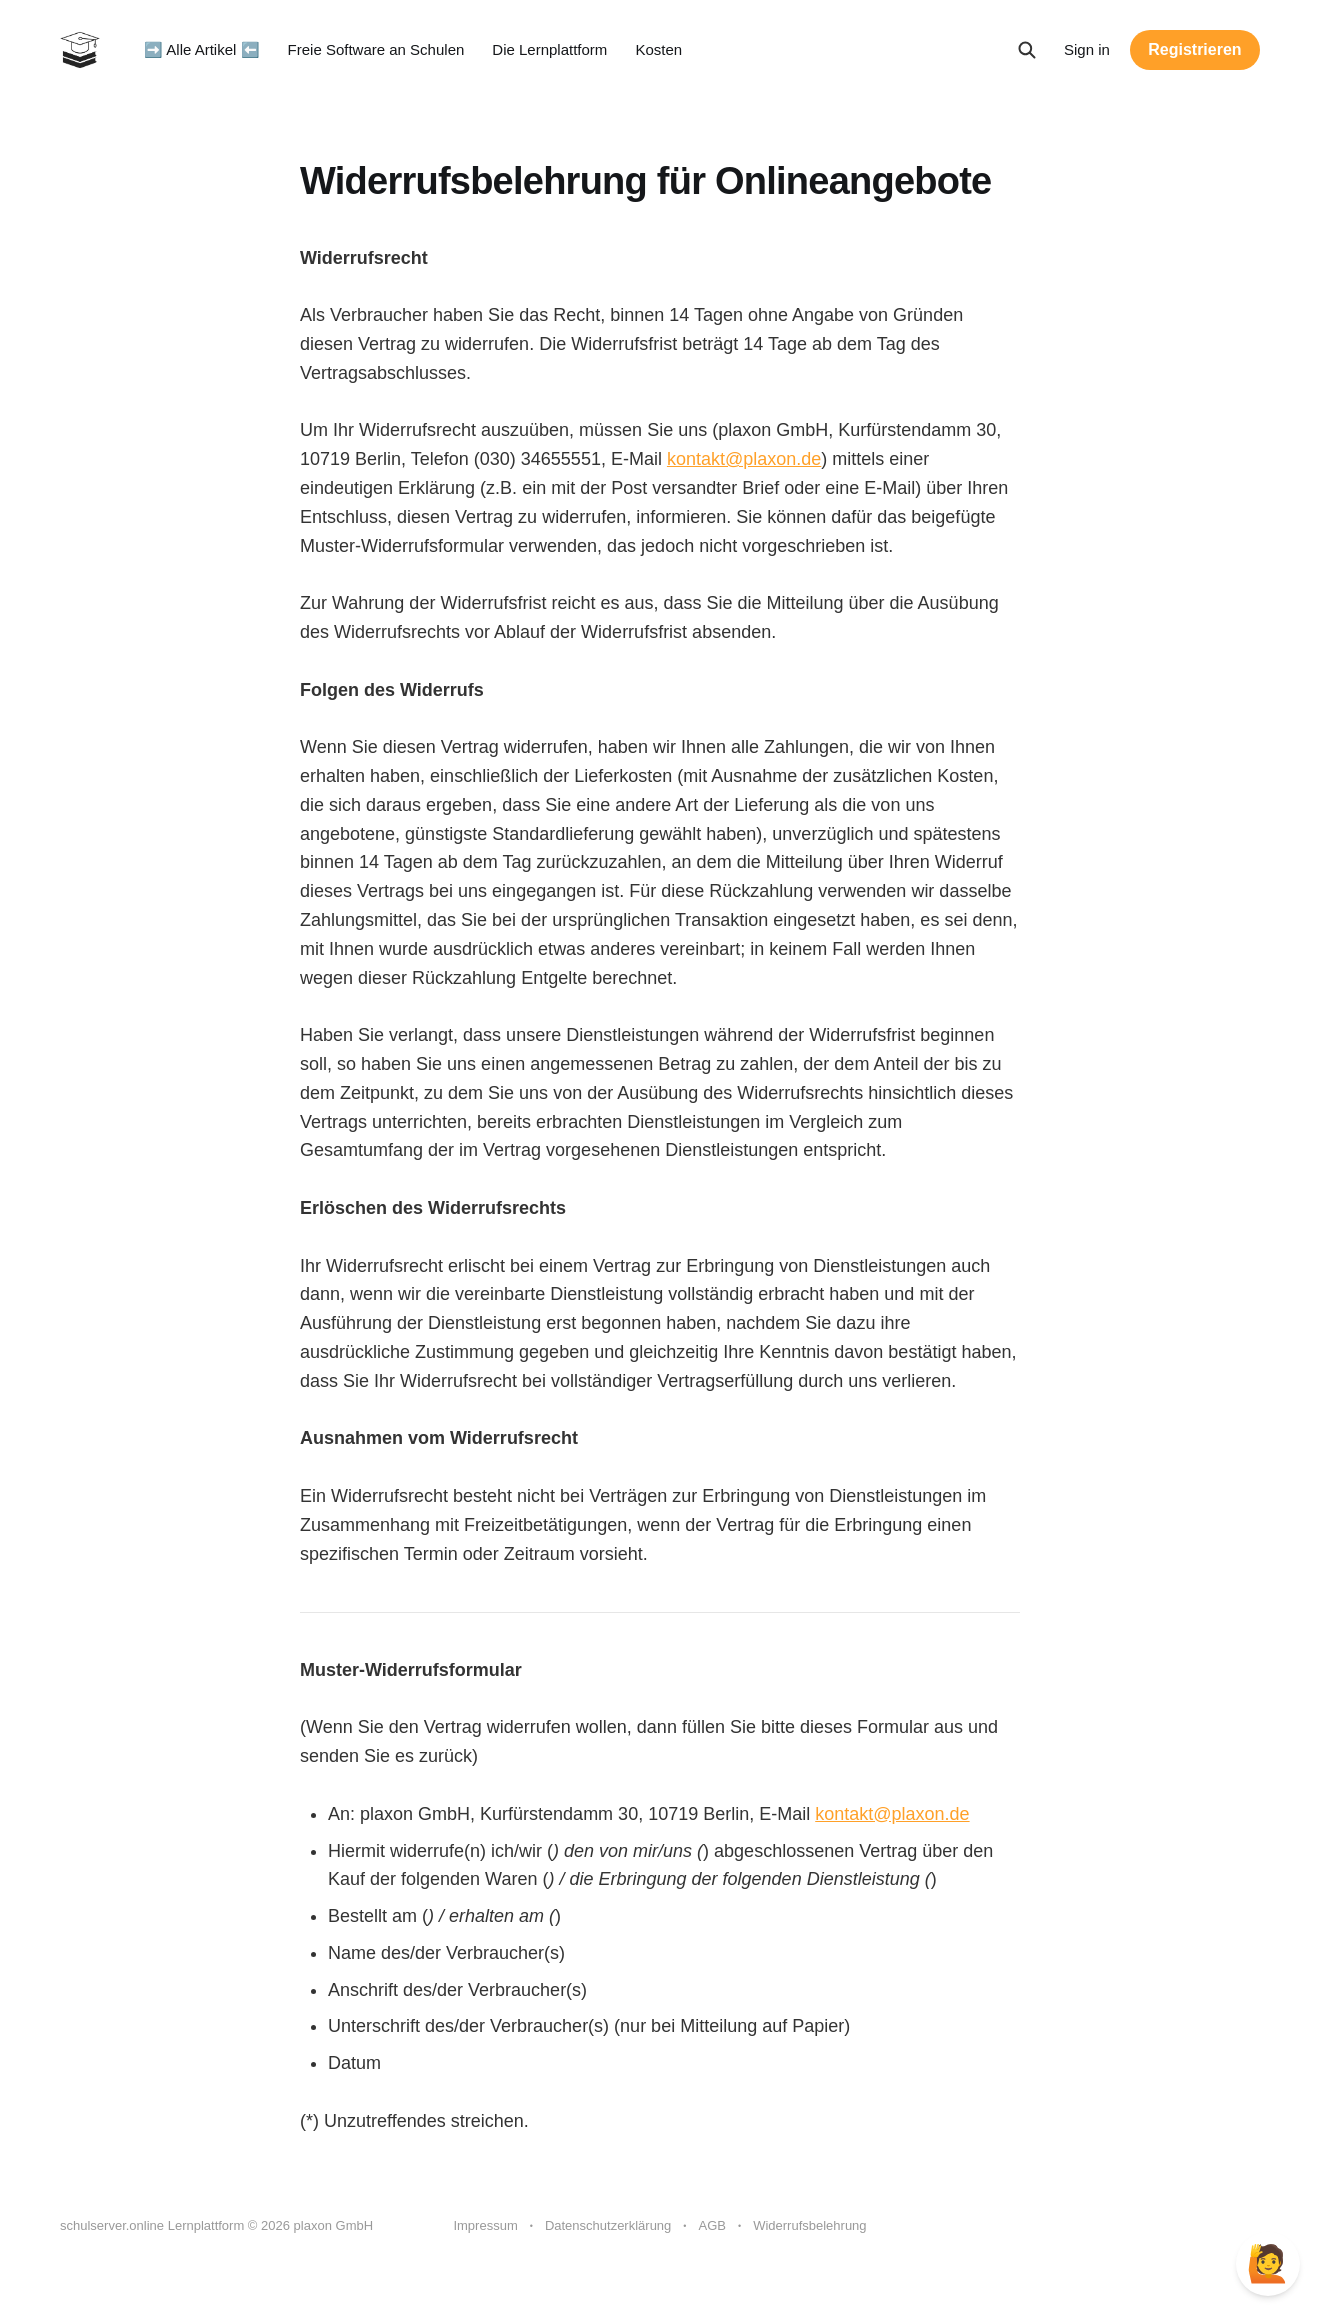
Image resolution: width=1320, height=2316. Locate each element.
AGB (712, 2225)
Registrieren (1194, 49)
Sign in (1087, 49)
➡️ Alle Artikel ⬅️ (202, 49)
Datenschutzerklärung (608, 2225)
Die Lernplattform (549, 49)
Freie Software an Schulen (376, 49)
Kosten (658, 49)
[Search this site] (1027, 50)
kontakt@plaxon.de (744, 459)
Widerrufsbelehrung (809, 2225)
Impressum (485, 2225)
